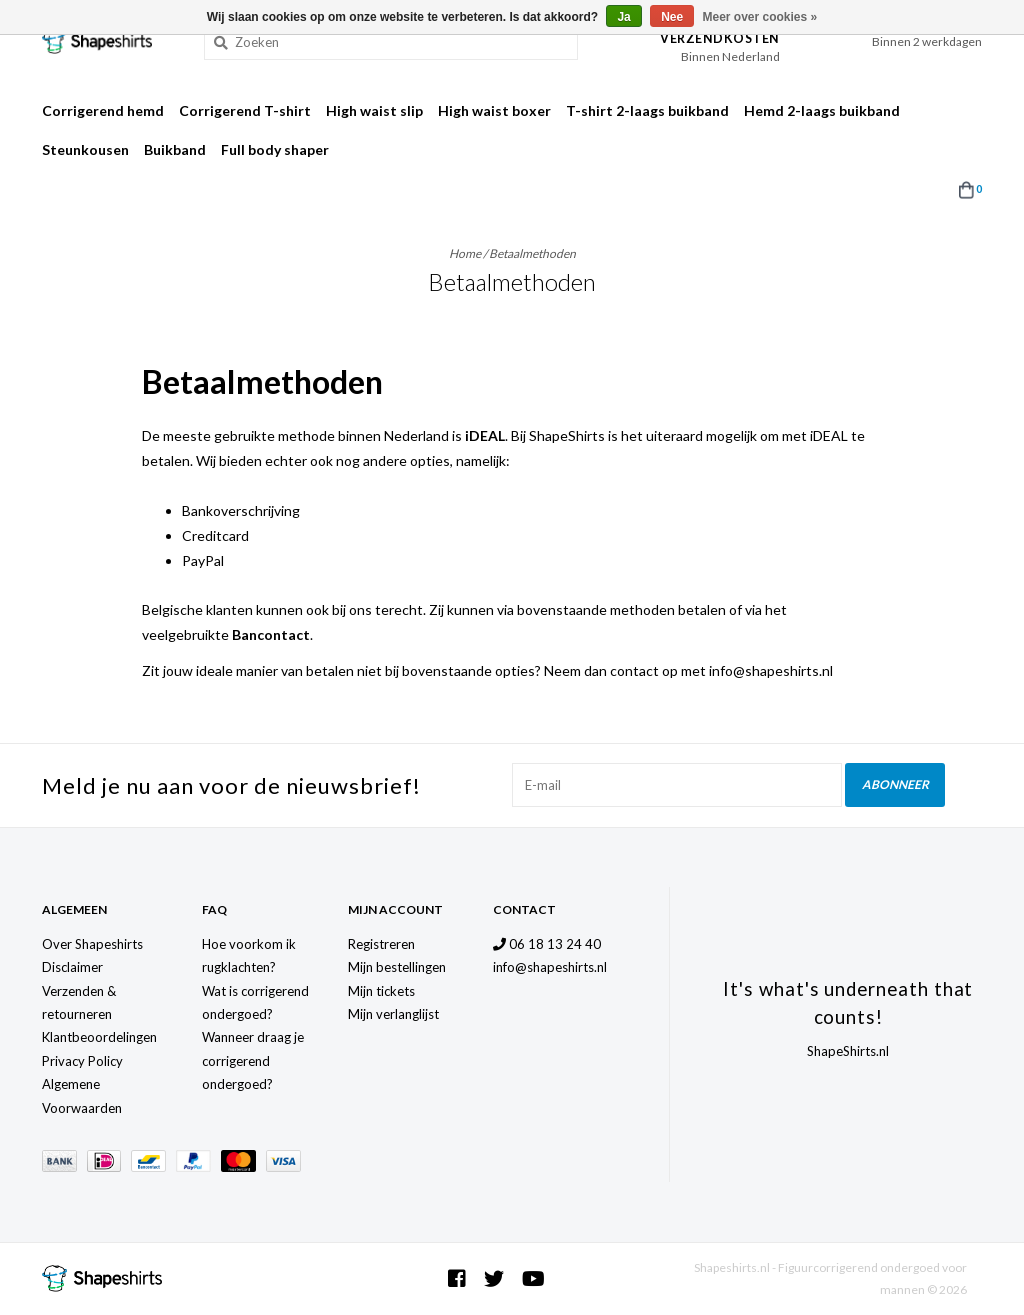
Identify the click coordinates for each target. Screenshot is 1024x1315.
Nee (672, 17)
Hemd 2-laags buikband (822, 110)
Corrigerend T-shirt (245, 110)
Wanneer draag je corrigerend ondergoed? (253, 1060)
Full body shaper (275, 149)
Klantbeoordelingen (99, 1037)
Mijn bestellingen (397, 967)
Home (465, 253)
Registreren (381, 944)
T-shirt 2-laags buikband (647, 110)
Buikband (175, 149)
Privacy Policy (82, 1061)
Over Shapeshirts (92, 944)
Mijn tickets (381, 991)
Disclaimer (72, 967)
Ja (623, 17)
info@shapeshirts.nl (550, 967)
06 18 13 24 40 (547, 944)
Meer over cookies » (760, 17)
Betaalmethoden (532, 253)
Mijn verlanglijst (393, 1014)
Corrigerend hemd (103, 110)
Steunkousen (85, 149)
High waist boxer (494, 110)
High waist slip (374, 110)
